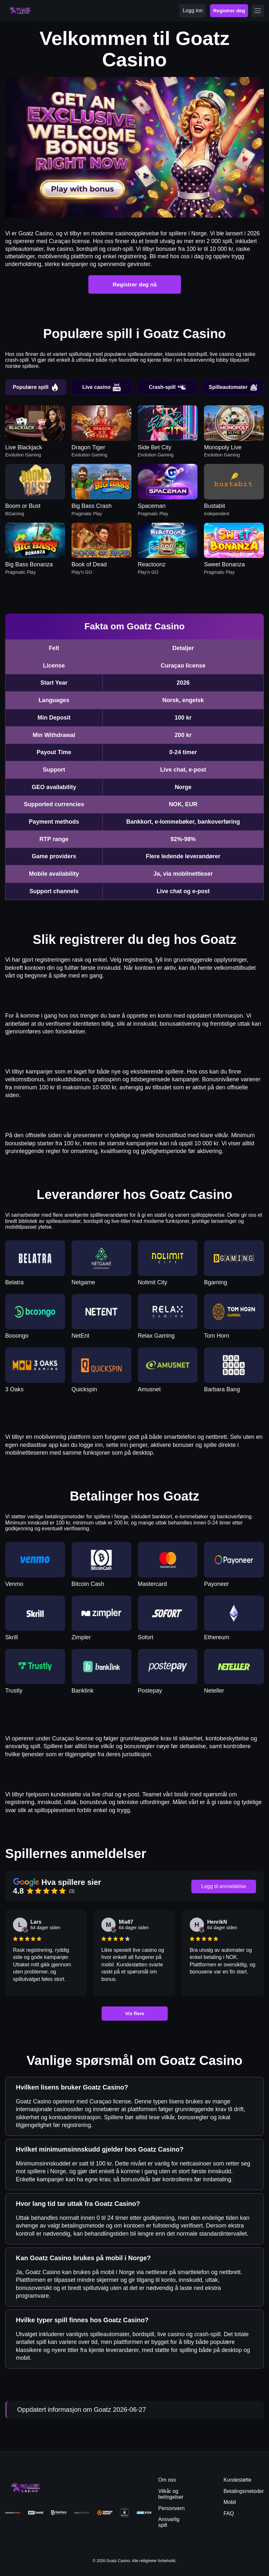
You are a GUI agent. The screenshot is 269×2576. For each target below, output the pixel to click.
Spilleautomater (233, 387)
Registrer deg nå (135, 284)
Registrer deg (229, 10)
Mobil (229, 2502)
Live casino (101, 387)
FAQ (228, 2513)
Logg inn (192, 10)
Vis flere (135, 2013)
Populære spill (36, 387)
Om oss (167, 2480)
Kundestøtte (237, 2480)
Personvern (171, 2508)
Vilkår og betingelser (171, 2494)
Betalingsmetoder (243, 2491)
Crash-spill (167, 387)
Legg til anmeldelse (223, 1886)
